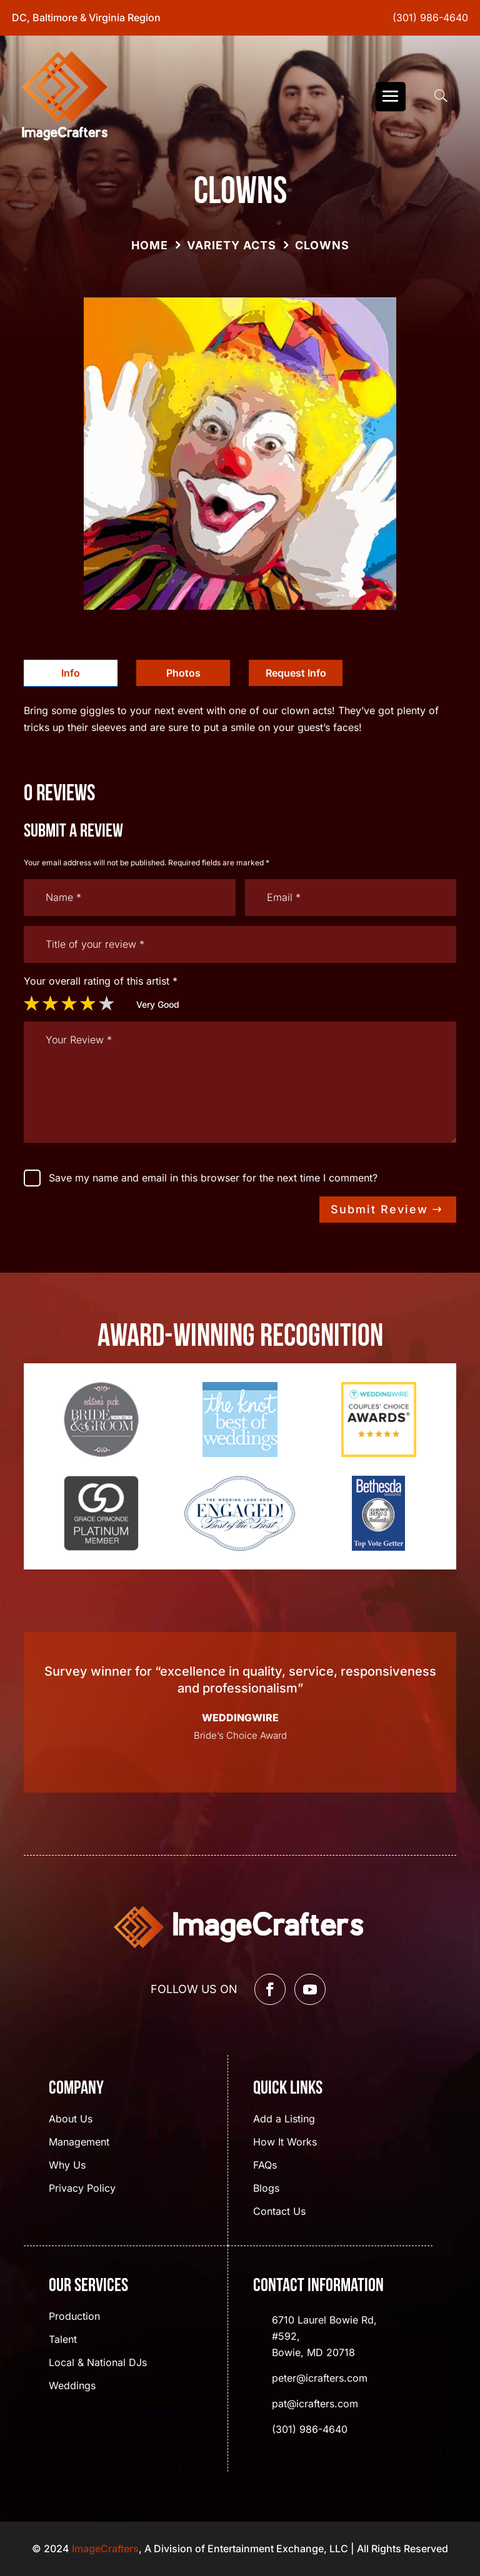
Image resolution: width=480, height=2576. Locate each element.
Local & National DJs (98, 2363)
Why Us (67, 2166)
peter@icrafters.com (320, 2378)
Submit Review (379, 1209)
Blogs (266, 2189)
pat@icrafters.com (315, 2403)
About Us (70, 2119)
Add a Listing (284, 2119)
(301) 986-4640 (430, 17)
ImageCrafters (105, 2548)
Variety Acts (231, 245)
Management (79, 2142)
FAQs (265, 2166)
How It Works (285, 2142)
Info (70, 673)
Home (149, 245)
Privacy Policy (82, 2189)
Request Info (296, 673)
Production (74, 2317)
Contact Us (279, 2212)
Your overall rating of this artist (101, 981)
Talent (63, 2340)
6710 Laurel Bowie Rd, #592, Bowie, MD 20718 (324, 2336)
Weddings (72, 2386)
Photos (183, 673)
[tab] (71, 673)
